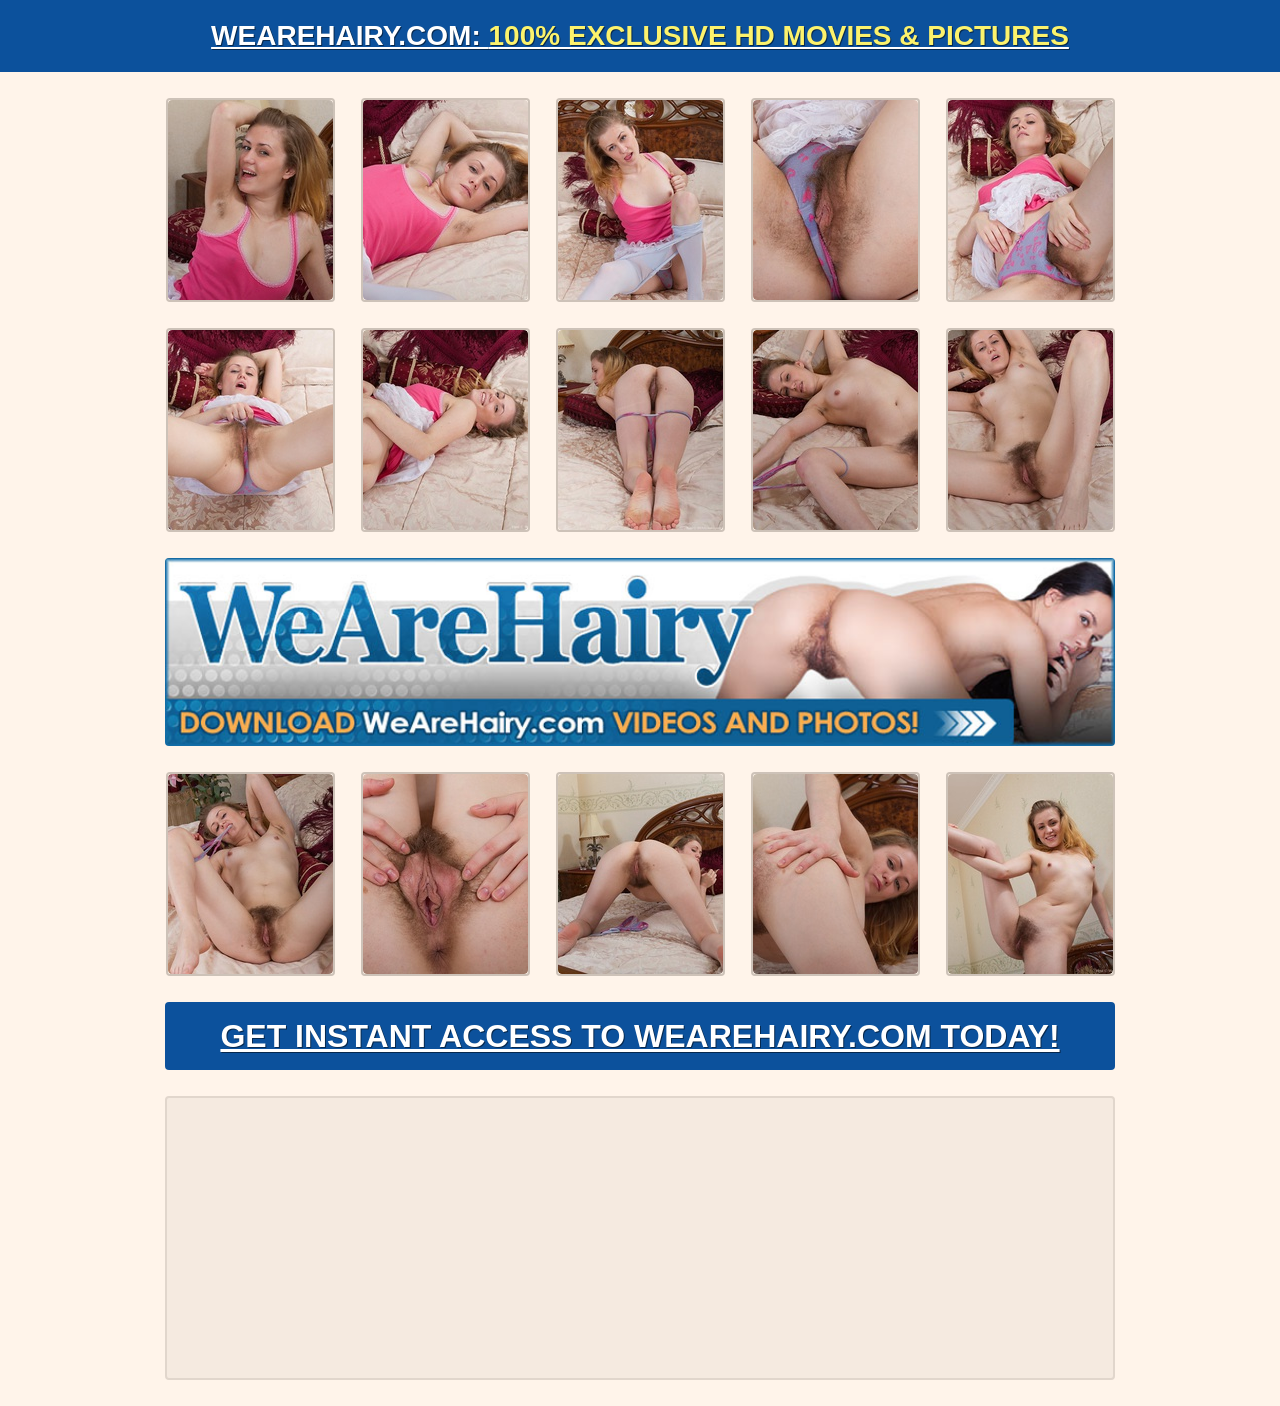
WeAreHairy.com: (640, 35)
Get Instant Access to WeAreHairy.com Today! (639, 1036)
